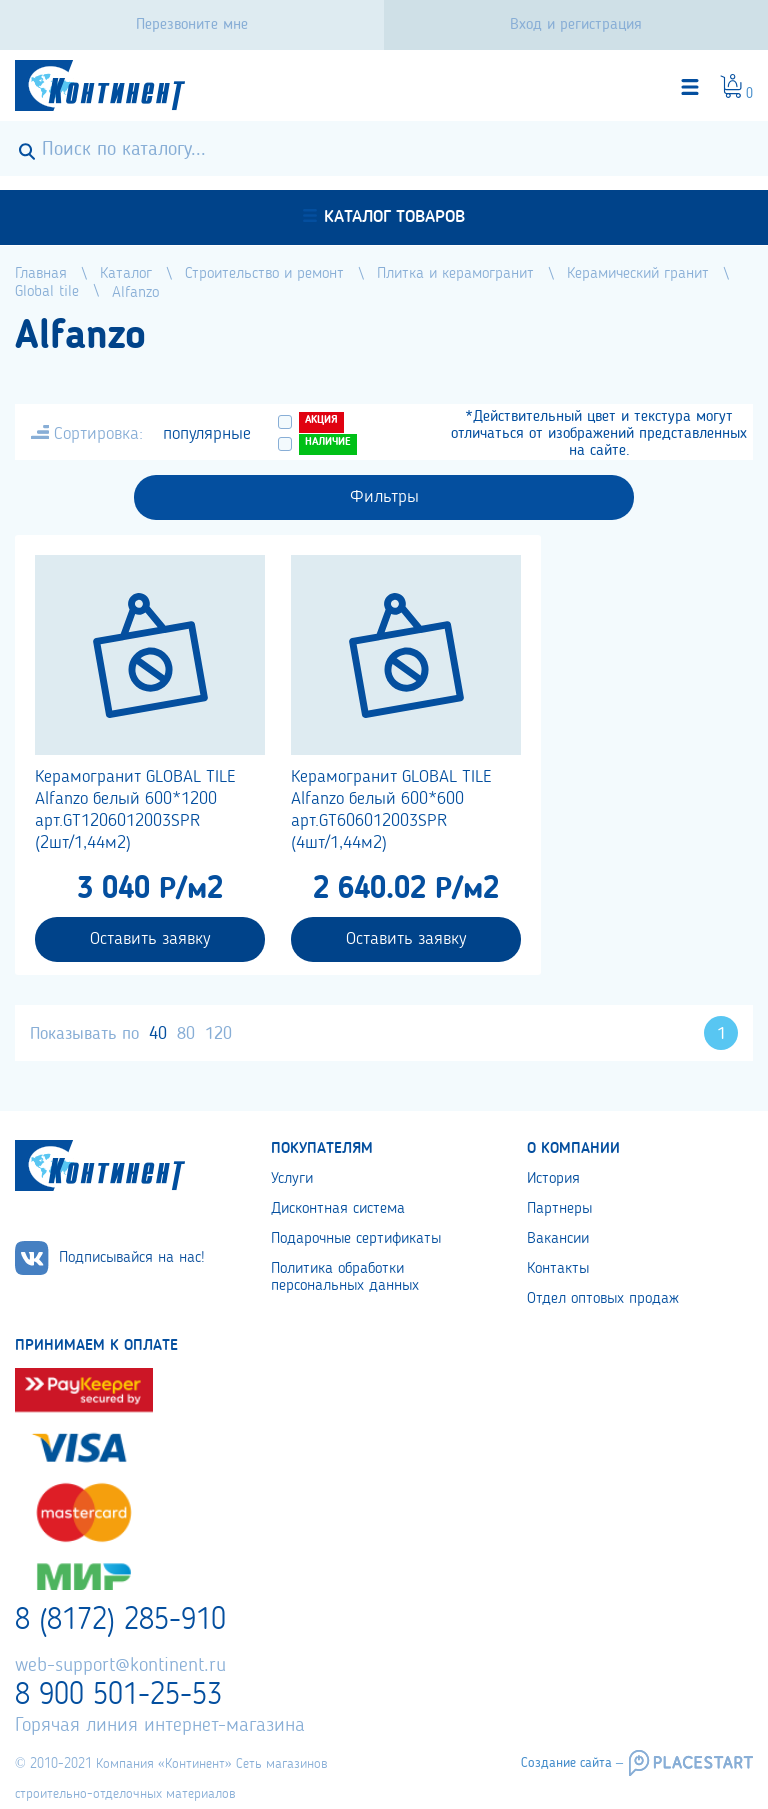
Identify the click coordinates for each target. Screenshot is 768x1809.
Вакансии (558, 1239)
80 (186, 1034)
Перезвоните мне (192, 25)
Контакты (558, 1269)
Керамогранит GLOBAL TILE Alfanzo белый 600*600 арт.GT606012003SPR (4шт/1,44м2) (391, 810)
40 (158, 1034)
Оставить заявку (150, 939)
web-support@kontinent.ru (120, 1666)
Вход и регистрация (576, 25)
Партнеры (559, 1209)
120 (218, 1034)
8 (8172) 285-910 (120, 1621)
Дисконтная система (338, 1209)
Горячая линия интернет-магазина (160, 1726)
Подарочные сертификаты (356, 1239)
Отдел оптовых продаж (603, 1299)
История (553, 1179)
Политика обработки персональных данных (345, 1277)
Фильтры (384, 497)
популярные (207, 434)
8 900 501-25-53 (118, 1696)
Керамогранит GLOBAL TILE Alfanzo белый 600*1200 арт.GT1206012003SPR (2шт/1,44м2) (135, 810)
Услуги (292, 1179)
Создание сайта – (572, 1763)
